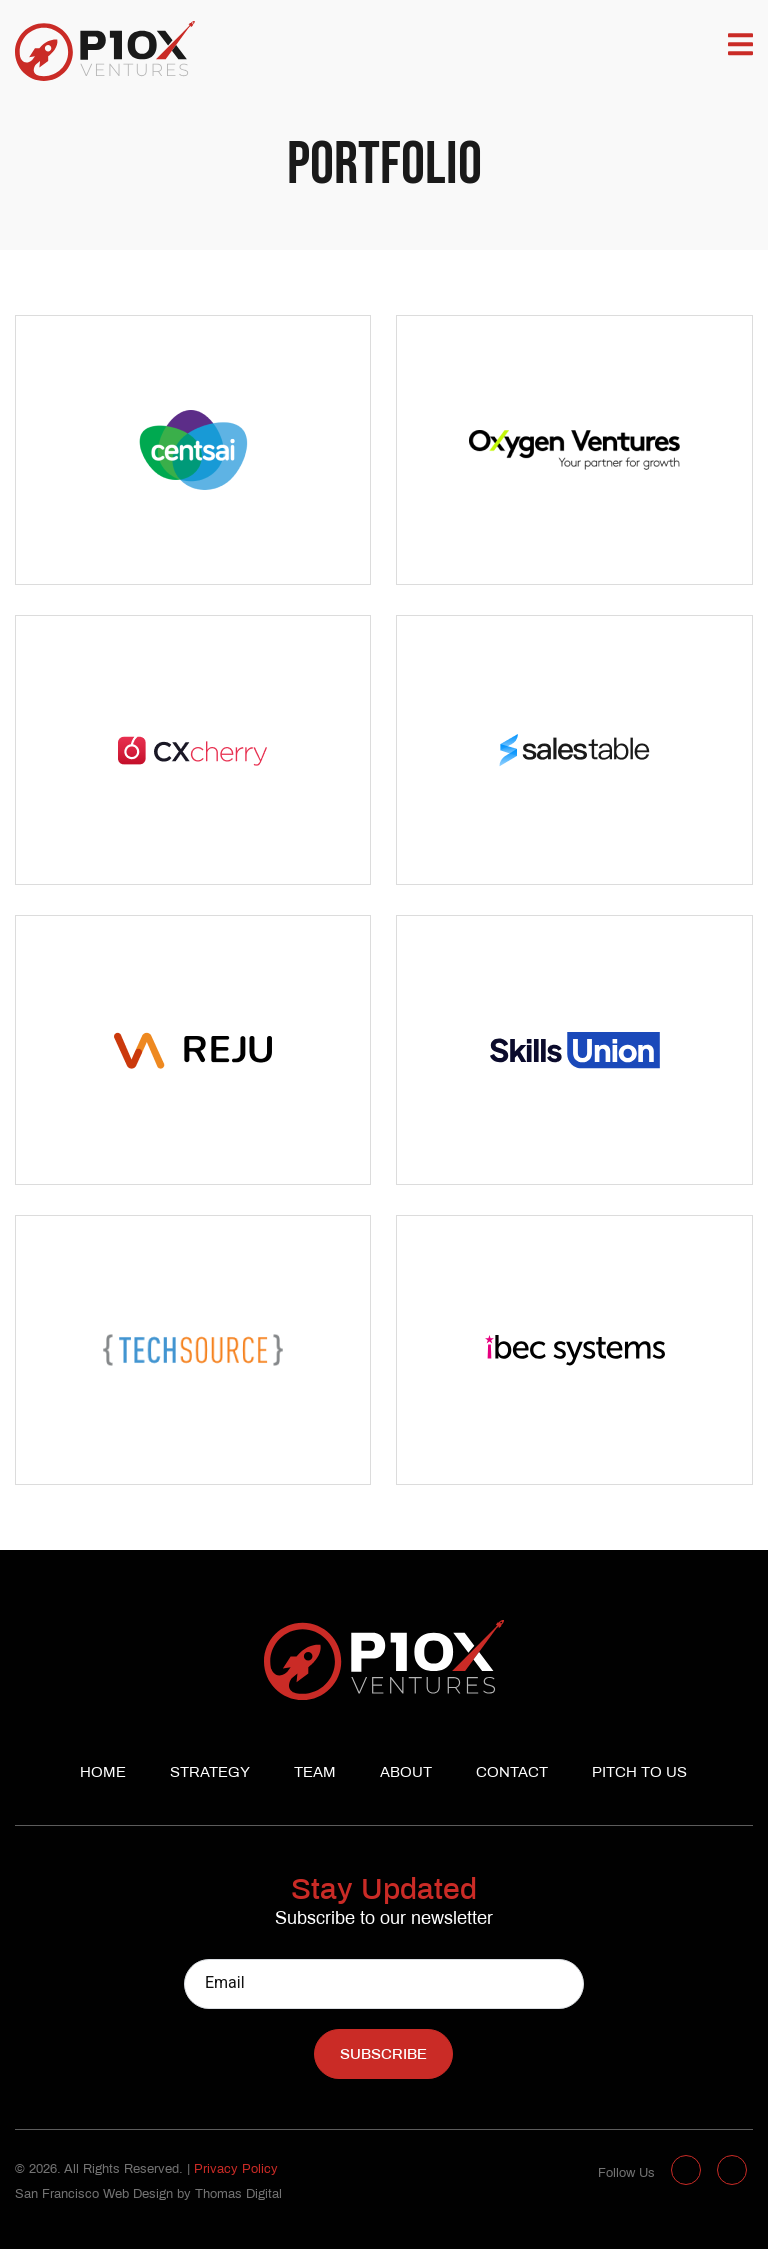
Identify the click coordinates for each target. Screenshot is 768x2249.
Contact (512, 1773)
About (406, 1773)
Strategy (210, 1773)
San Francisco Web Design (94, 2195)
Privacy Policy (236, 2170)
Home (103, 1773)
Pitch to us (639, 1773)
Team (315, 1773)
